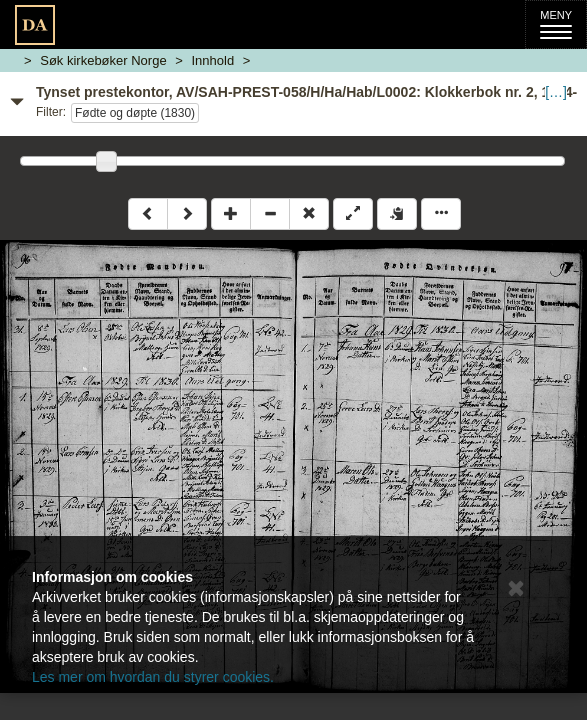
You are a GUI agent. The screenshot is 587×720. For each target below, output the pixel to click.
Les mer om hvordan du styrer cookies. (153, 677)
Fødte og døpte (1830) (135, 113)
